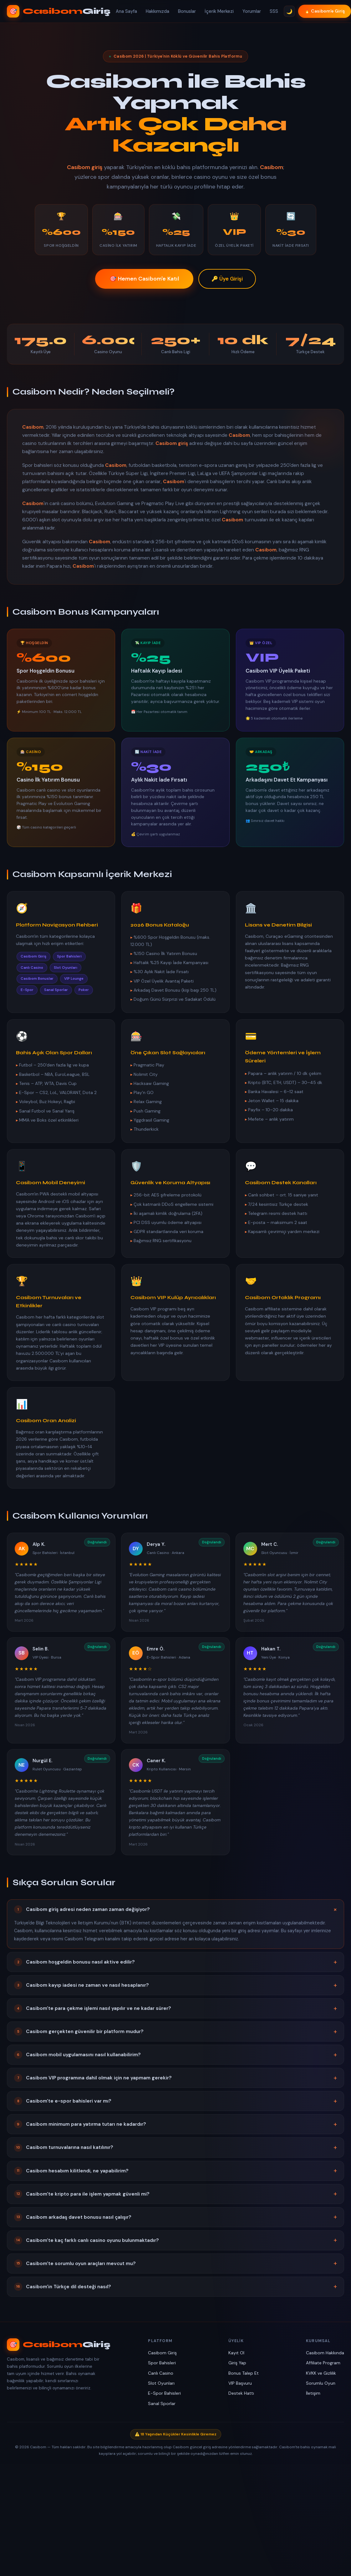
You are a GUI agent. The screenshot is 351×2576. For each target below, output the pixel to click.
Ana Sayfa (126, 11)
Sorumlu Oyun (320, 2383)
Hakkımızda (157, 11)
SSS (274, 11)
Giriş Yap (237, 2363)
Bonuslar (187, 11)
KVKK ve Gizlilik (321, 2373)
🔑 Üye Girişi (227, 279)
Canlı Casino (160, 2373)
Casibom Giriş (162, 2353)
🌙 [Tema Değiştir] (289, 11)
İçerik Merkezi (219, 11)
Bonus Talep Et (243, 2373)
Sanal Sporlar (161, 2403)
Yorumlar (251, 11)
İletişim (313, 2393)
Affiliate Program (323, 2363)
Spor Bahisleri (162, 2363)
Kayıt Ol (236, 2353)
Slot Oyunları (161, 2383)
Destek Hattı (241, 2393)
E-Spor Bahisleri (164, 2393)
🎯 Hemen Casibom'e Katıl (144, 279)
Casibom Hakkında (325, 2353)
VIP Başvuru (240, 2383)
